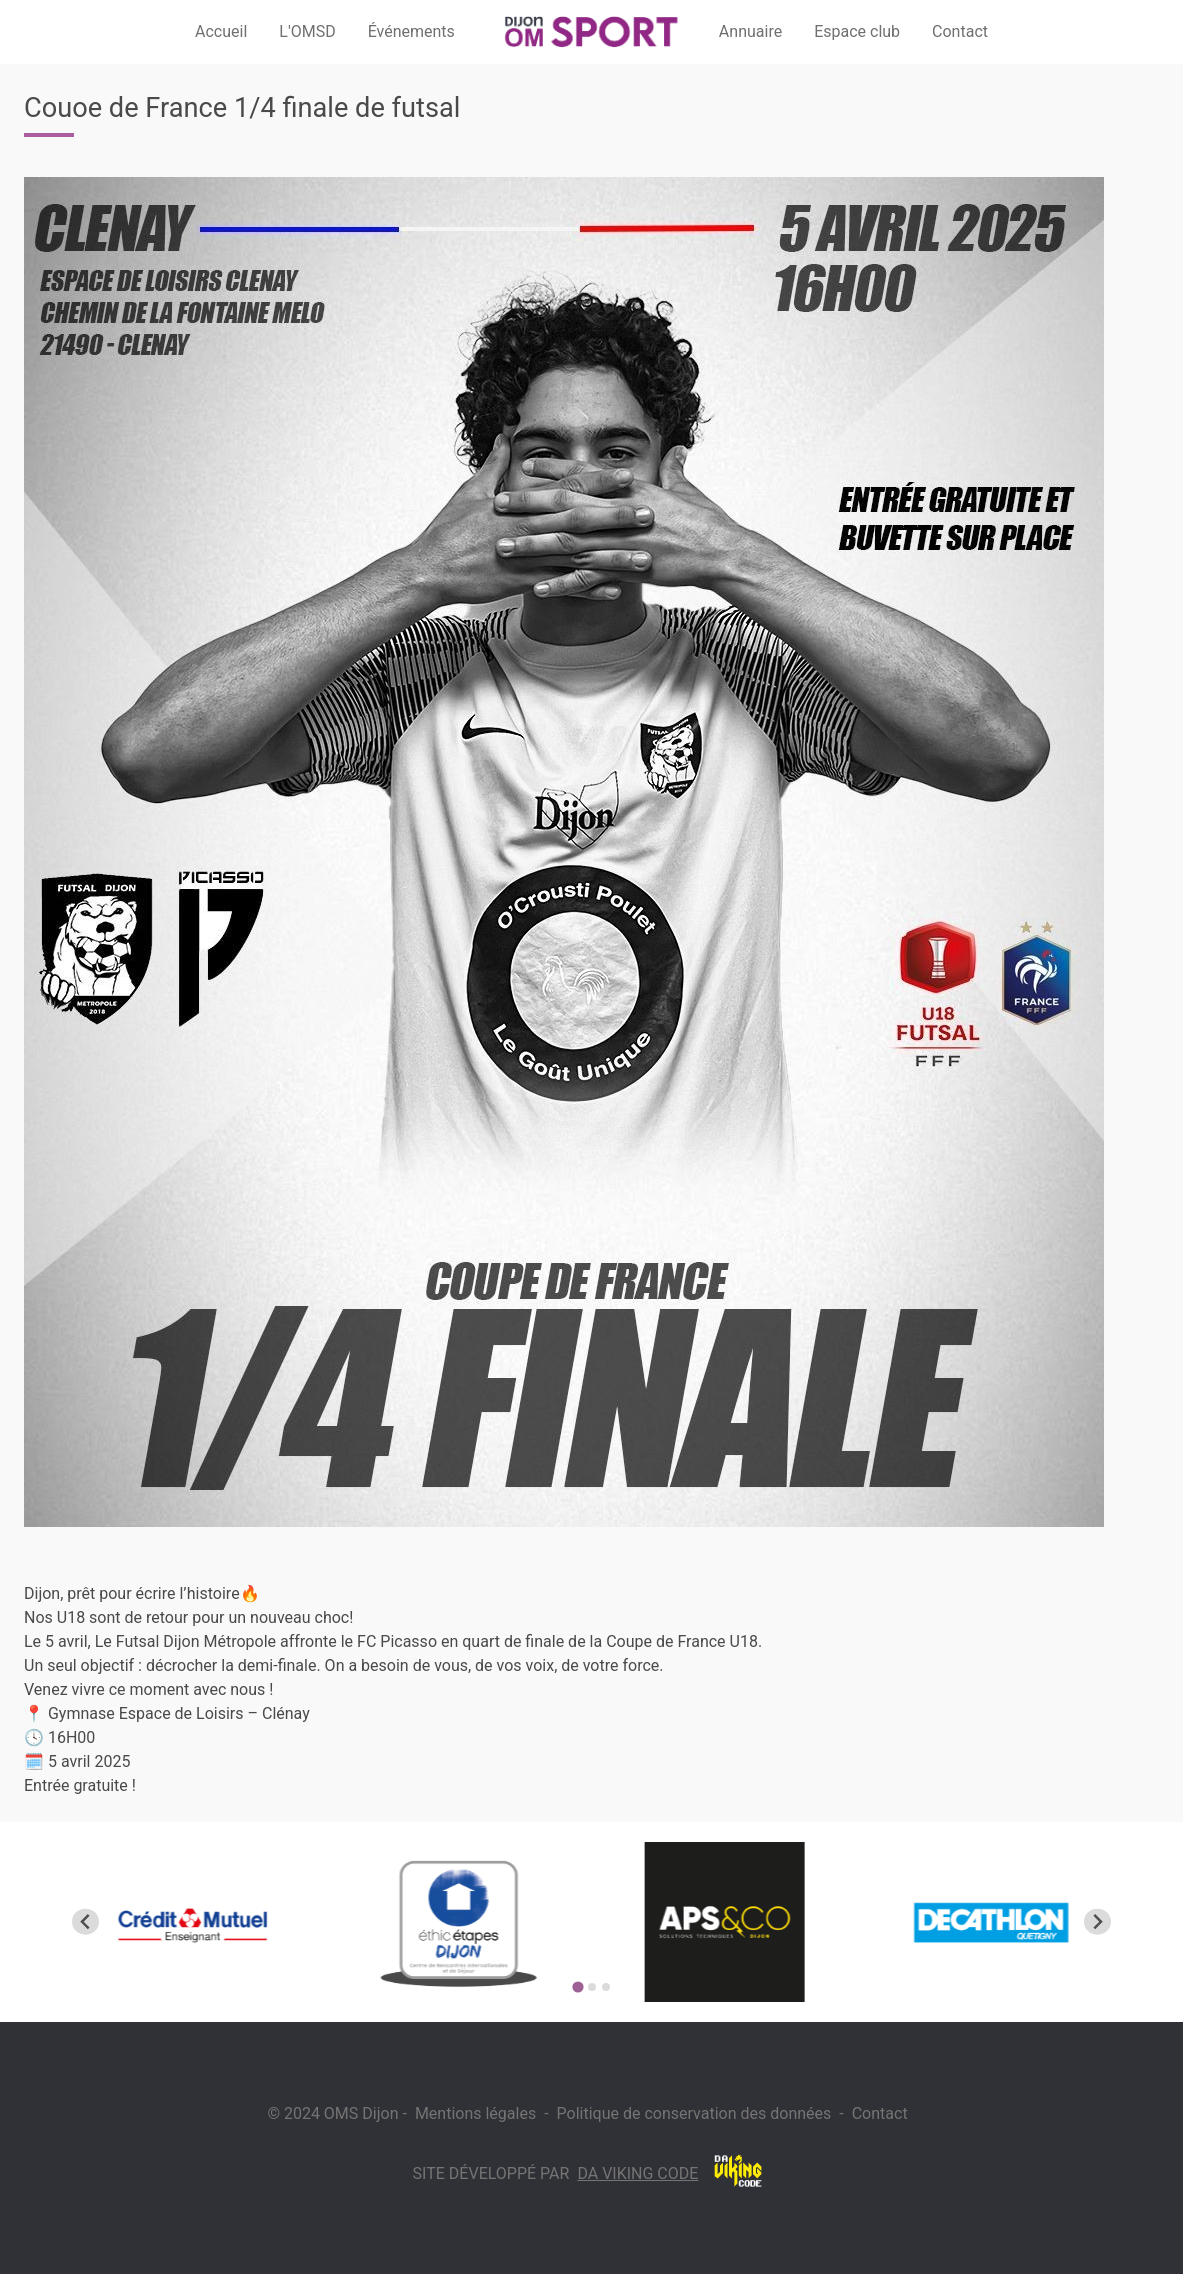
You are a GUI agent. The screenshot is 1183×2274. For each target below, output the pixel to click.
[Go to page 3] (606, 1987)
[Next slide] (1097, 1921)
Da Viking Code (637, 2173)
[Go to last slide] (85, 1921)
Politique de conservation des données (694, 2113)
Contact (880, 2113)
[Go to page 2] (592, 1987)
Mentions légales (475, 2113)
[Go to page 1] (577, 1986)
